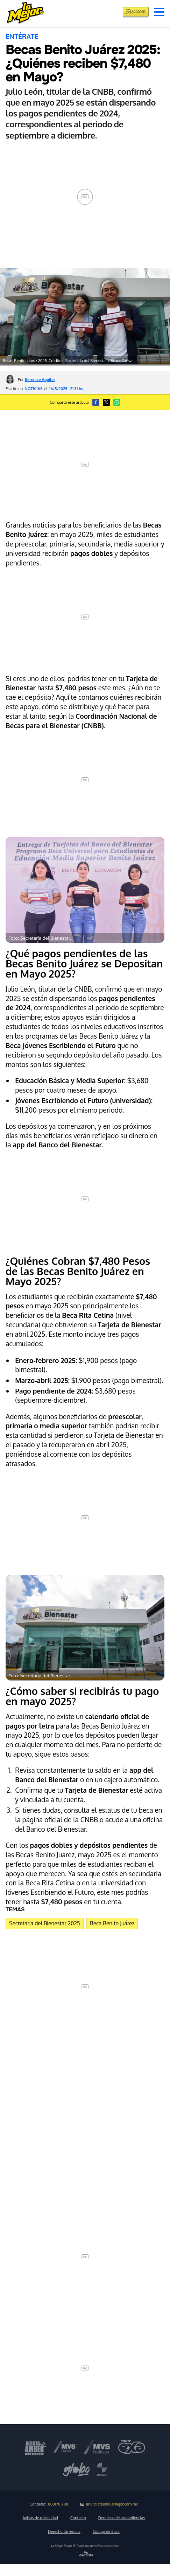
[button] (159, 12)
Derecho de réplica (64, 2531)
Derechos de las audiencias (121, 2517)
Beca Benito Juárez (112, 1923)
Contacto (78, 2517)
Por (36, 379)
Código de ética (106, 2531)
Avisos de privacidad (40, 2517)
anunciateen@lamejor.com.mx (109, 2504)
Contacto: (49, 2504)
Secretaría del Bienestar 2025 (44, 1923)
